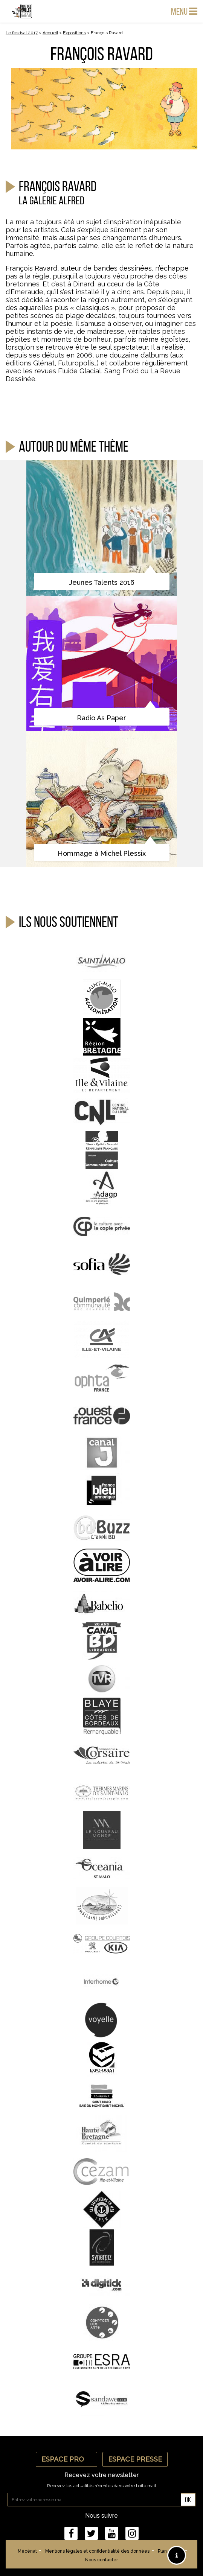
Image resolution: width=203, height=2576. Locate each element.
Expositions (74, 32)
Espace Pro (66, 2459)
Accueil (50, 32)
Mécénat (27, 2551)
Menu (184, 11)
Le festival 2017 (22, 32)
